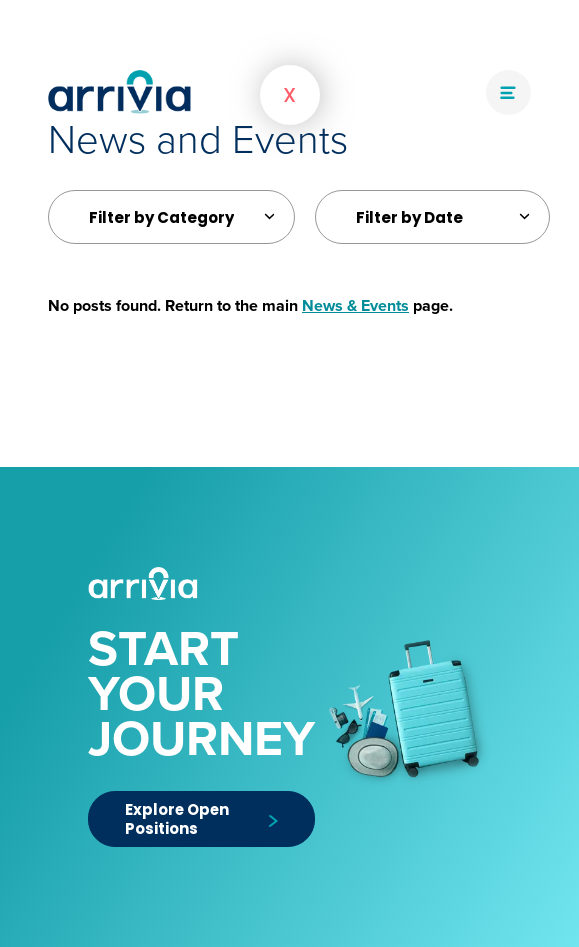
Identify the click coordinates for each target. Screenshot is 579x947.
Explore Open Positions (201, 819)
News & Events (355, 305)
